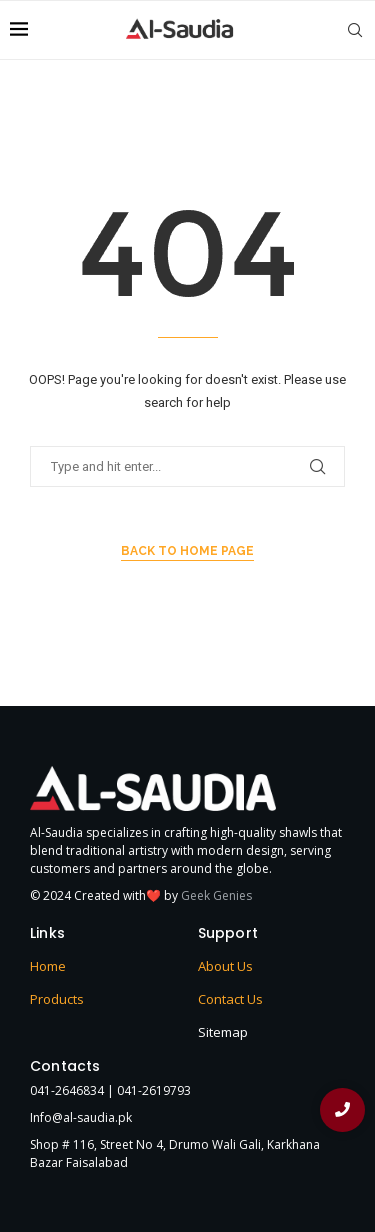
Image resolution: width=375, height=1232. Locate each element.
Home (48, 966)
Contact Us (230, 999)
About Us (225, 966)
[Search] (355, 30)
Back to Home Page (187, 551)
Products (57, 999)
